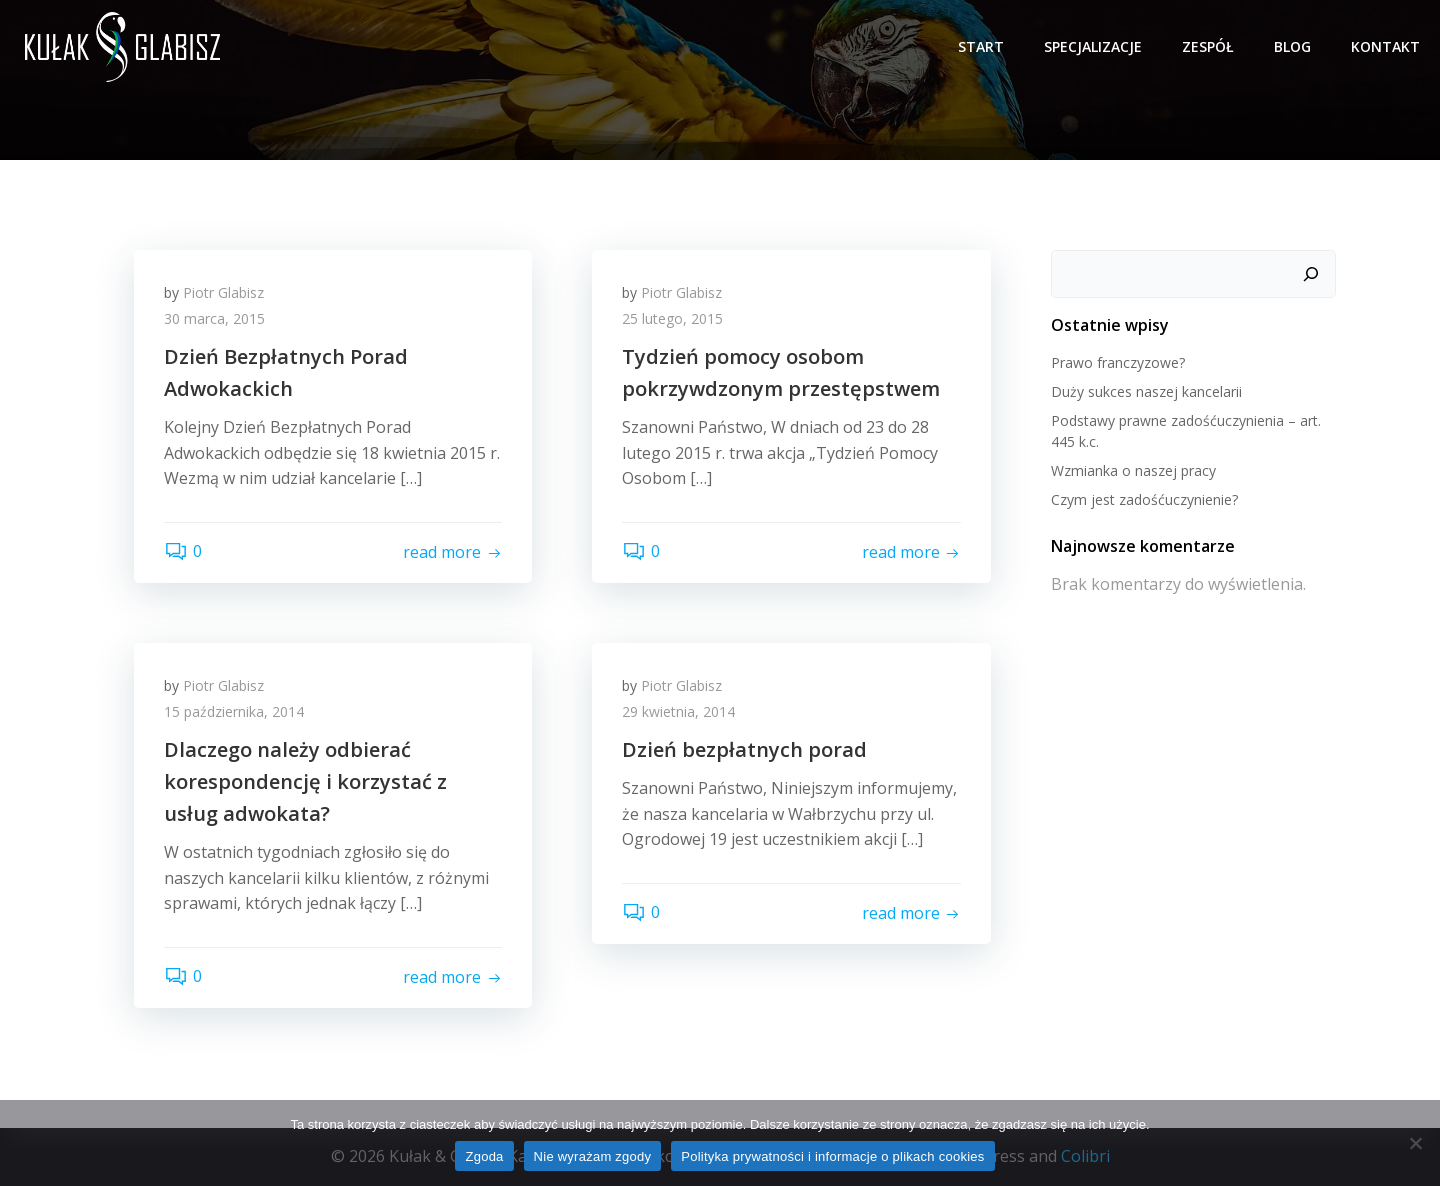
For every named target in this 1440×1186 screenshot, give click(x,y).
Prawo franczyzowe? (1118, 362)
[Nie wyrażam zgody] (1415, 1143)
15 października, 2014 (234, 711)
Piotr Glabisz (223, 292)
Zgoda (484, 1156)
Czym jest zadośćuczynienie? (1144, 499)
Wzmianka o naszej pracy (1133, 470)
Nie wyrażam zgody (593, 1156)
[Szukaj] (1311, 274)
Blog (1292, 46)
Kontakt (1385, 46)
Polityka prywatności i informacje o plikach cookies (832, 1156)
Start (981, 46)
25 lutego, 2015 (672, 318)
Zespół (1208, 46)
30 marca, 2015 (214, 318)
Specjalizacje (1093, 46)
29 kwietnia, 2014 (678, 711)
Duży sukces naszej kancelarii (1146, 391)
